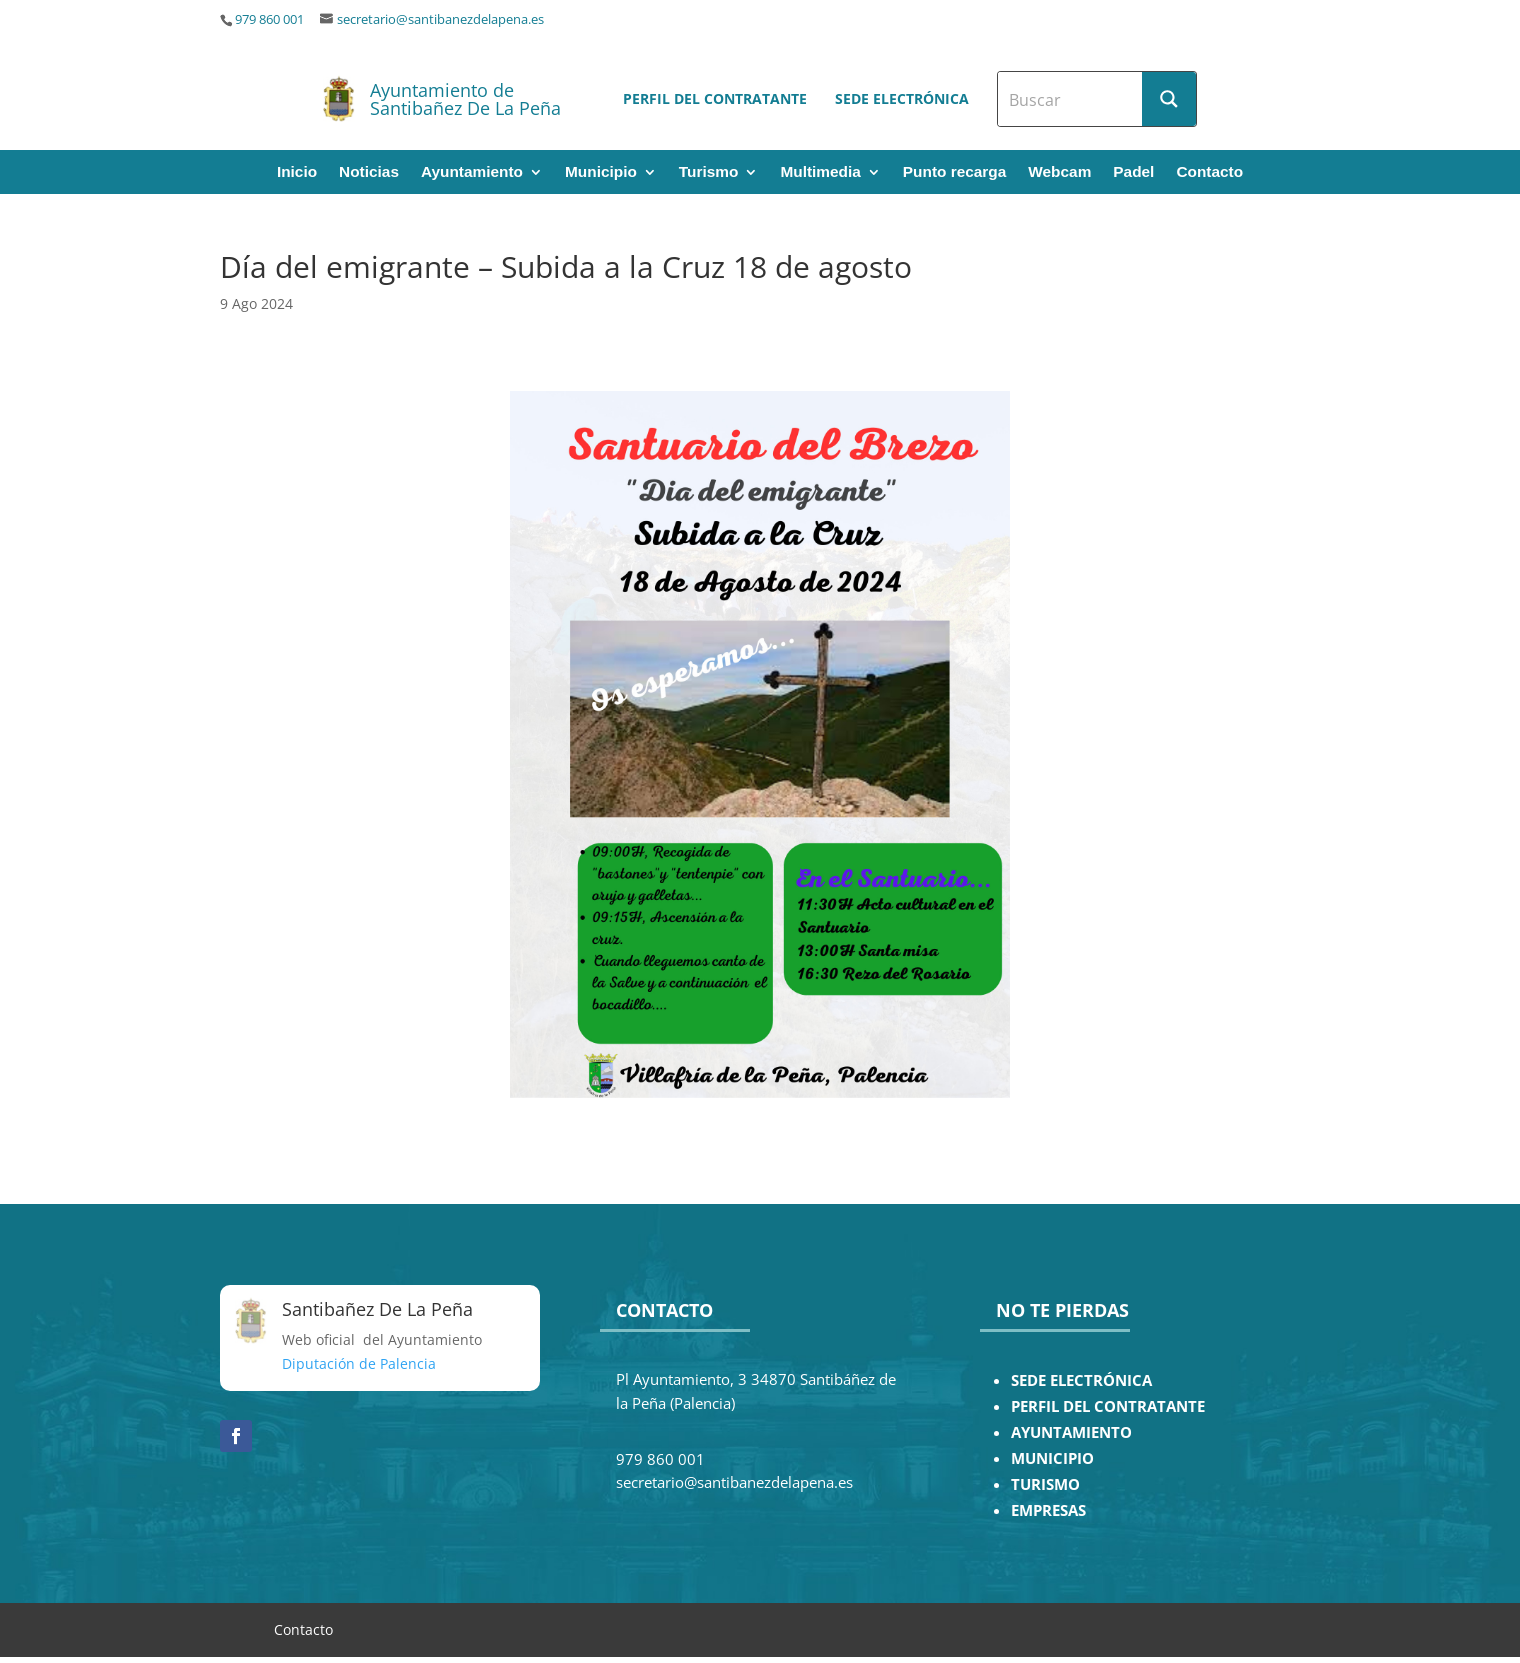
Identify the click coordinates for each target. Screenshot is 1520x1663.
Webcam (1059, 172)
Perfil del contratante (715, 98)
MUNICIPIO (1052, 1458)
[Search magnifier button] (1169, 99)
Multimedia (820, 172)
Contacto (1209, 172)
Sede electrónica (902, 98)
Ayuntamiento (472, 172)
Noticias (369, 172)
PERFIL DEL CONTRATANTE (1108, 1406)
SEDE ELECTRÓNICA (1081, 1380)
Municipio (601, 172)
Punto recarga (955, 172)
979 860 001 (269, 19)
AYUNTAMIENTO (1071, 1432)
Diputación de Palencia (359, 1363)
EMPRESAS (1048, 1510)
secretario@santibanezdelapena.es (440, 19)
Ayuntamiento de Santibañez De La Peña (465, 99)
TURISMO (1045, 1484)
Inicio (297, 172)
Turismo (709, 172)
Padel (1133, 172)
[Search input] (1071, 99)
